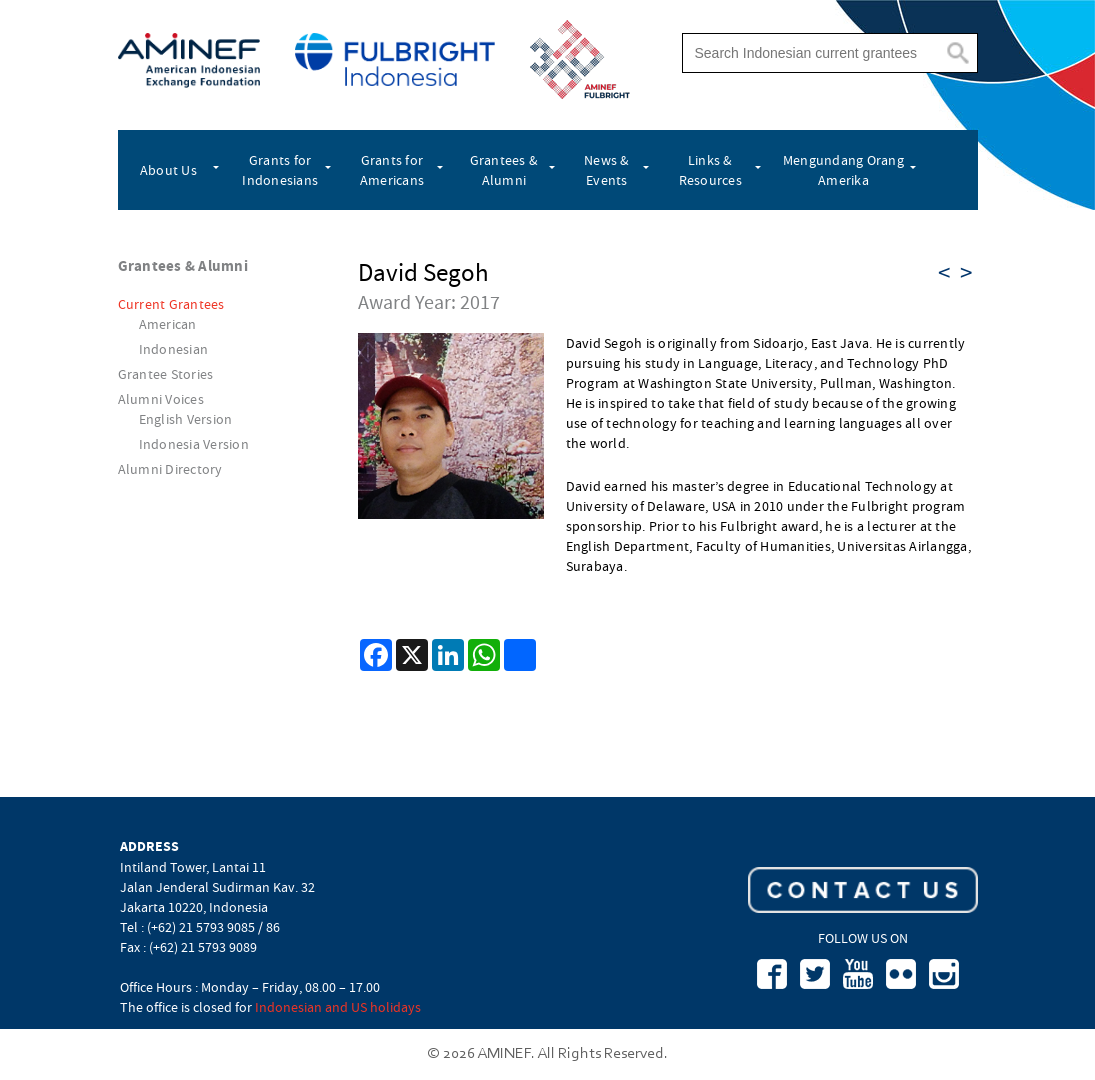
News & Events (607, 170)
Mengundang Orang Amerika (843, 170)
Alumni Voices (161, 399)
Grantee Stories (166, 374)
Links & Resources (710, 170)
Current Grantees (171, 304)
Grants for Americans (392, 170)
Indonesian (174, 349)
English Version (186, 419)
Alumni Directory (170, 469)
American (168, 324)
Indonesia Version (194, 444)
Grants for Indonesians (280, 170)
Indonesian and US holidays (338, 1007)
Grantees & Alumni (504, 170)
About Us (168, 170)
